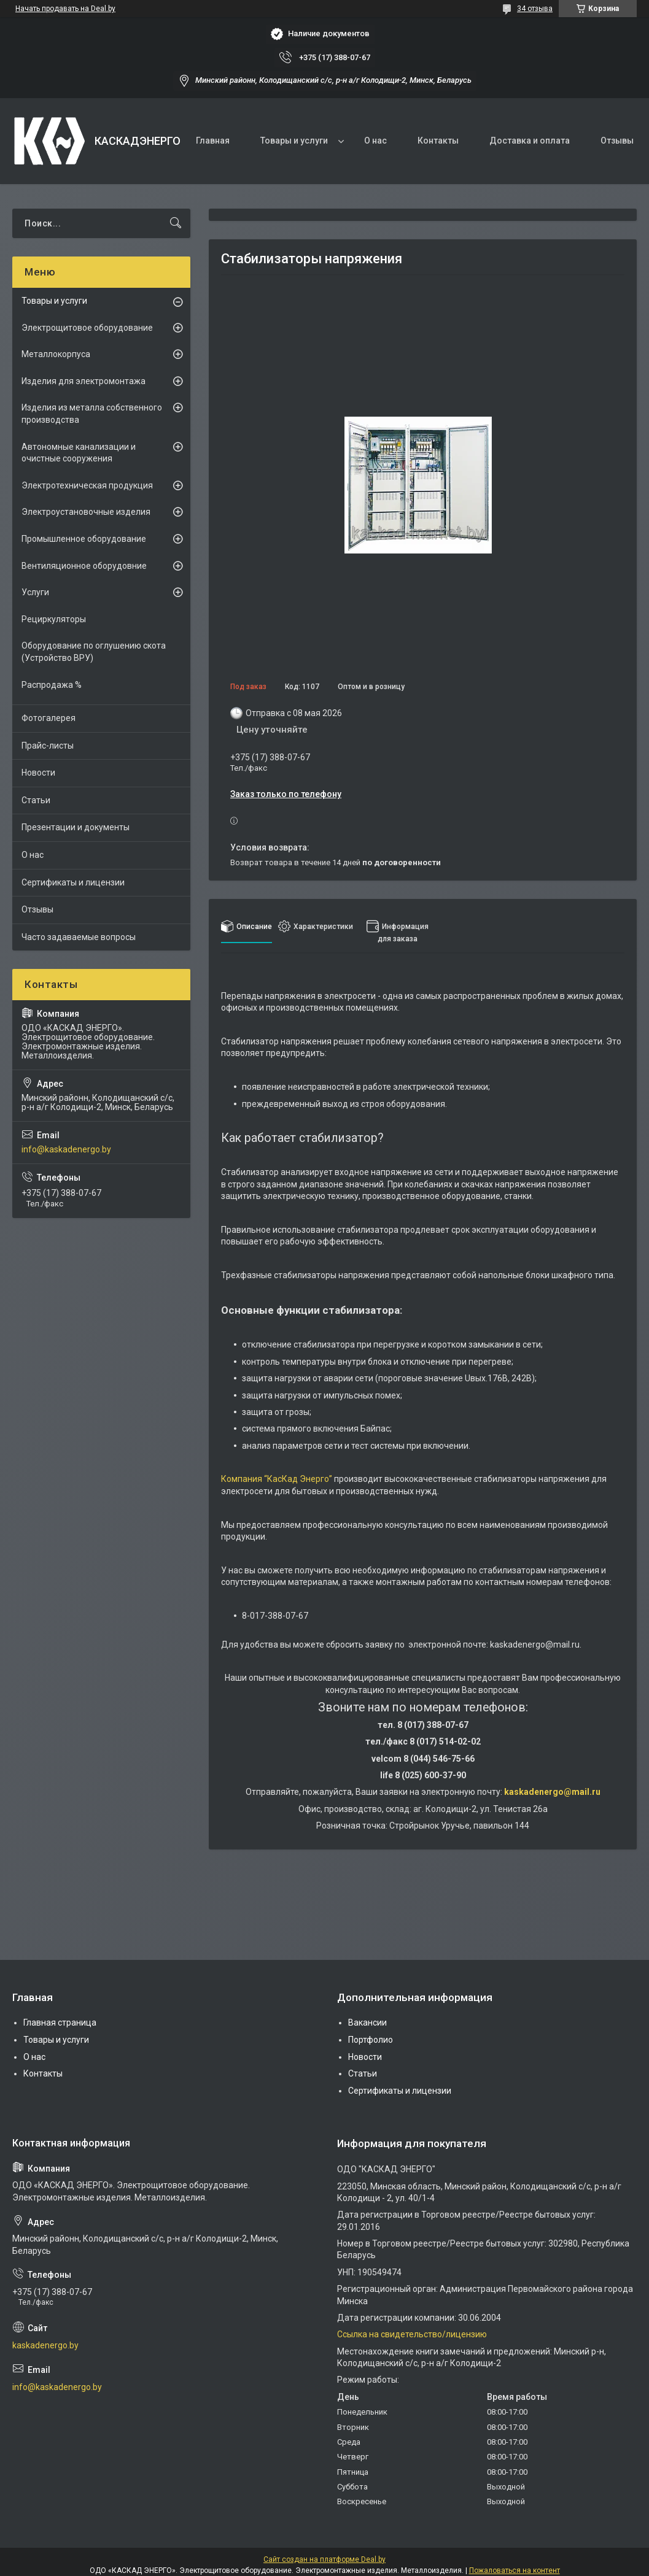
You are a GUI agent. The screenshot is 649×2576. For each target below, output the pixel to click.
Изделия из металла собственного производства (91, 414)
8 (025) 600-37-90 (430, 1775)
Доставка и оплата (529, 140)
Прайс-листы (47, 745)
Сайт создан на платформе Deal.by (324, 2559)
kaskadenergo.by (45, 2345)
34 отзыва (535, 8)
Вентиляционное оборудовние (84, 566)
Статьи (35, 800)
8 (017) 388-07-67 (432, 1725)
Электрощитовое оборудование (87, 328)
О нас (375, 140)
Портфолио (370, 2040)
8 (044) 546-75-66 (439, 1759)
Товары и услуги (294, 140)
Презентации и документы (75, 827)
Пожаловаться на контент (514, 2570)
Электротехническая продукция (87, 485)
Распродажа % (51, 685)
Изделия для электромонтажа (83, 381)
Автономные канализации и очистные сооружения (78, 453)
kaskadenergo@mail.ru (552, 1792)
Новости (38, 772)
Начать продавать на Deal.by (65, 8)
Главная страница (59, 2022)
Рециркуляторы (53, 619)
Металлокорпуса (55, 354)
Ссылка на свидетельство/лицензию (412, 2334)
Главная (213, 140)
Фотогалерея (48, 718)
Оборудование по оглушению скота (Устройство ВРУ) (93, 652)
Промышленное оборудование (83, 539)
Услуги (35, 592)
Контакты (438, 140)
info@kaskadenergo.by (66, 1149)
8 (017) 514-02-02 (445, 1741)
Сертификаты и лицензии (73, 882)
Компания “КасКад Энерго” (276, 1479)
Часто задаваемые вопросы (78, 937)
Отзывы (617, 140)
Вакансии (367, 2022)
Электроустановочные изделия (85, 512)
